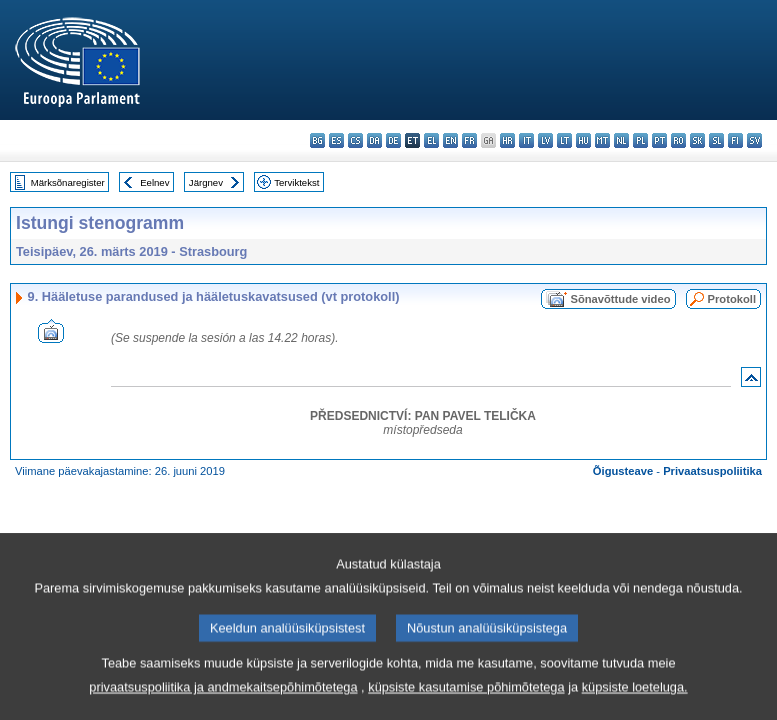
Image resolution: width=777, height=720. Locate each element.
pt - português (659, 140)
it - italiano (526, 140)
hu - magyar (583, 140)
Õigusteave (623, 471)
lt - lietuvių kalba (564, 140)
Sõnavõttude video (620, 299)
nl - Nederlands (621, 140)
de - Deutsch (393, 140)
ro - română (678, 140)
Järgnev (206, 182)
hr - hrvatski (507, 140)
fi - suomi (735, 140)
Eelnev (154, 182)
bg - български (317, 140)
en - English (450, 140)
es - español (336, 140)
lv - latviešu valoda (545, 140)
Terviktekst (296, 182)
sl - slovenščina (716, 140)
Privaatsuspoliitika (712, 471)
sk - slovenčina (697, 140)
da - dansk (374, 140)
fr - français (469, 140)
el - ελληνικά (431, 140)
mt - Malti (602, 140)
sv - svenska (754, 140)
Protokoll (732, 299)
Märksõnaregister (68, 182)
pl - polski (640, 140)
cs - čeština (355, 140)
